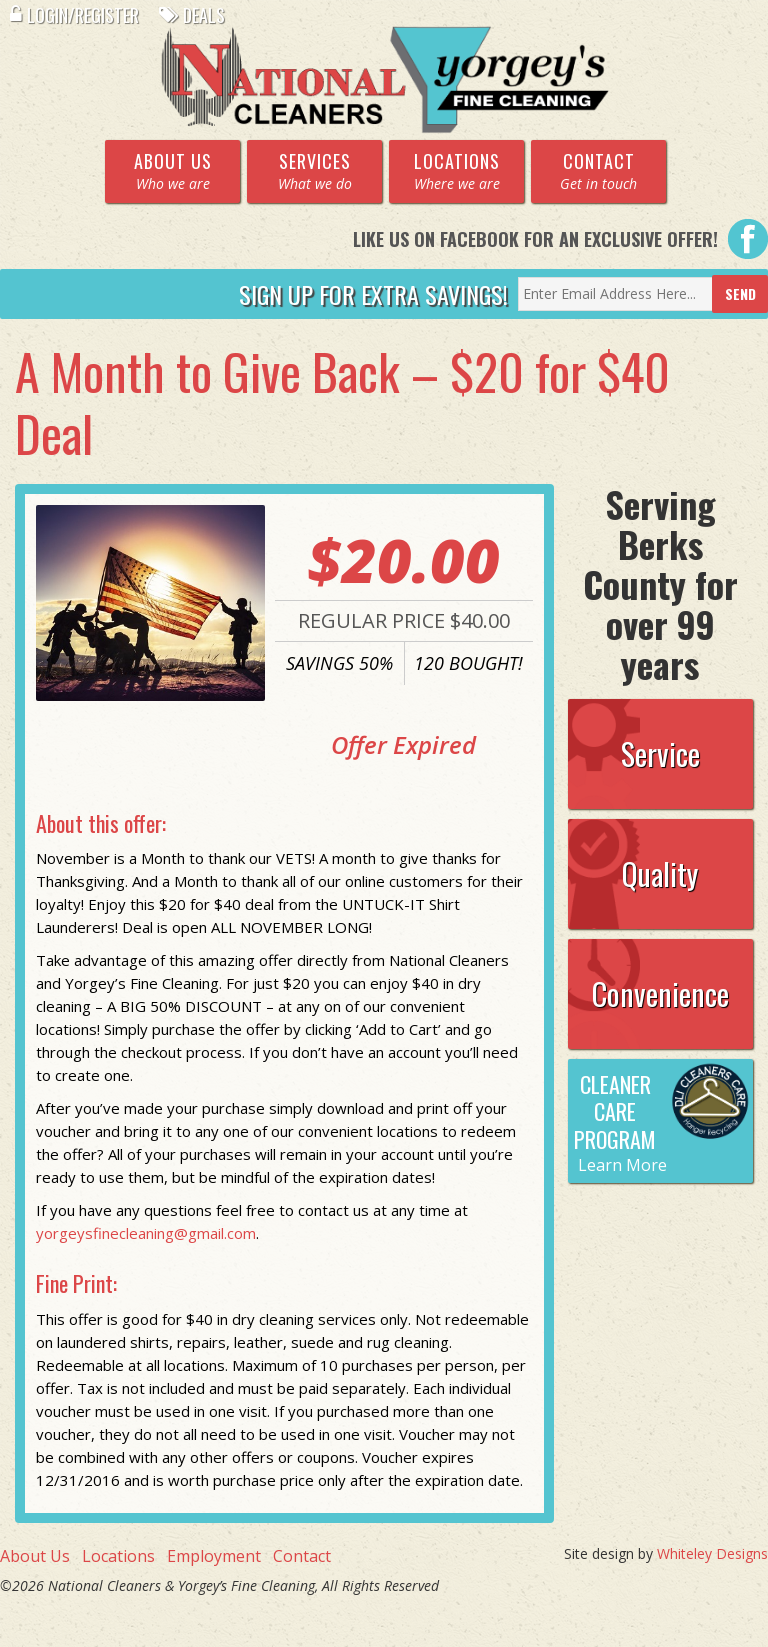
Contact (302, 1556)
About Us (35, 1556)
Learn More (622, 1165)
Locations (118, 1556)
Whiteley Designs (712, 1553)
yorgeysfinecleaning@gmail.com (146, 1233)
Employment (214, 1556)
